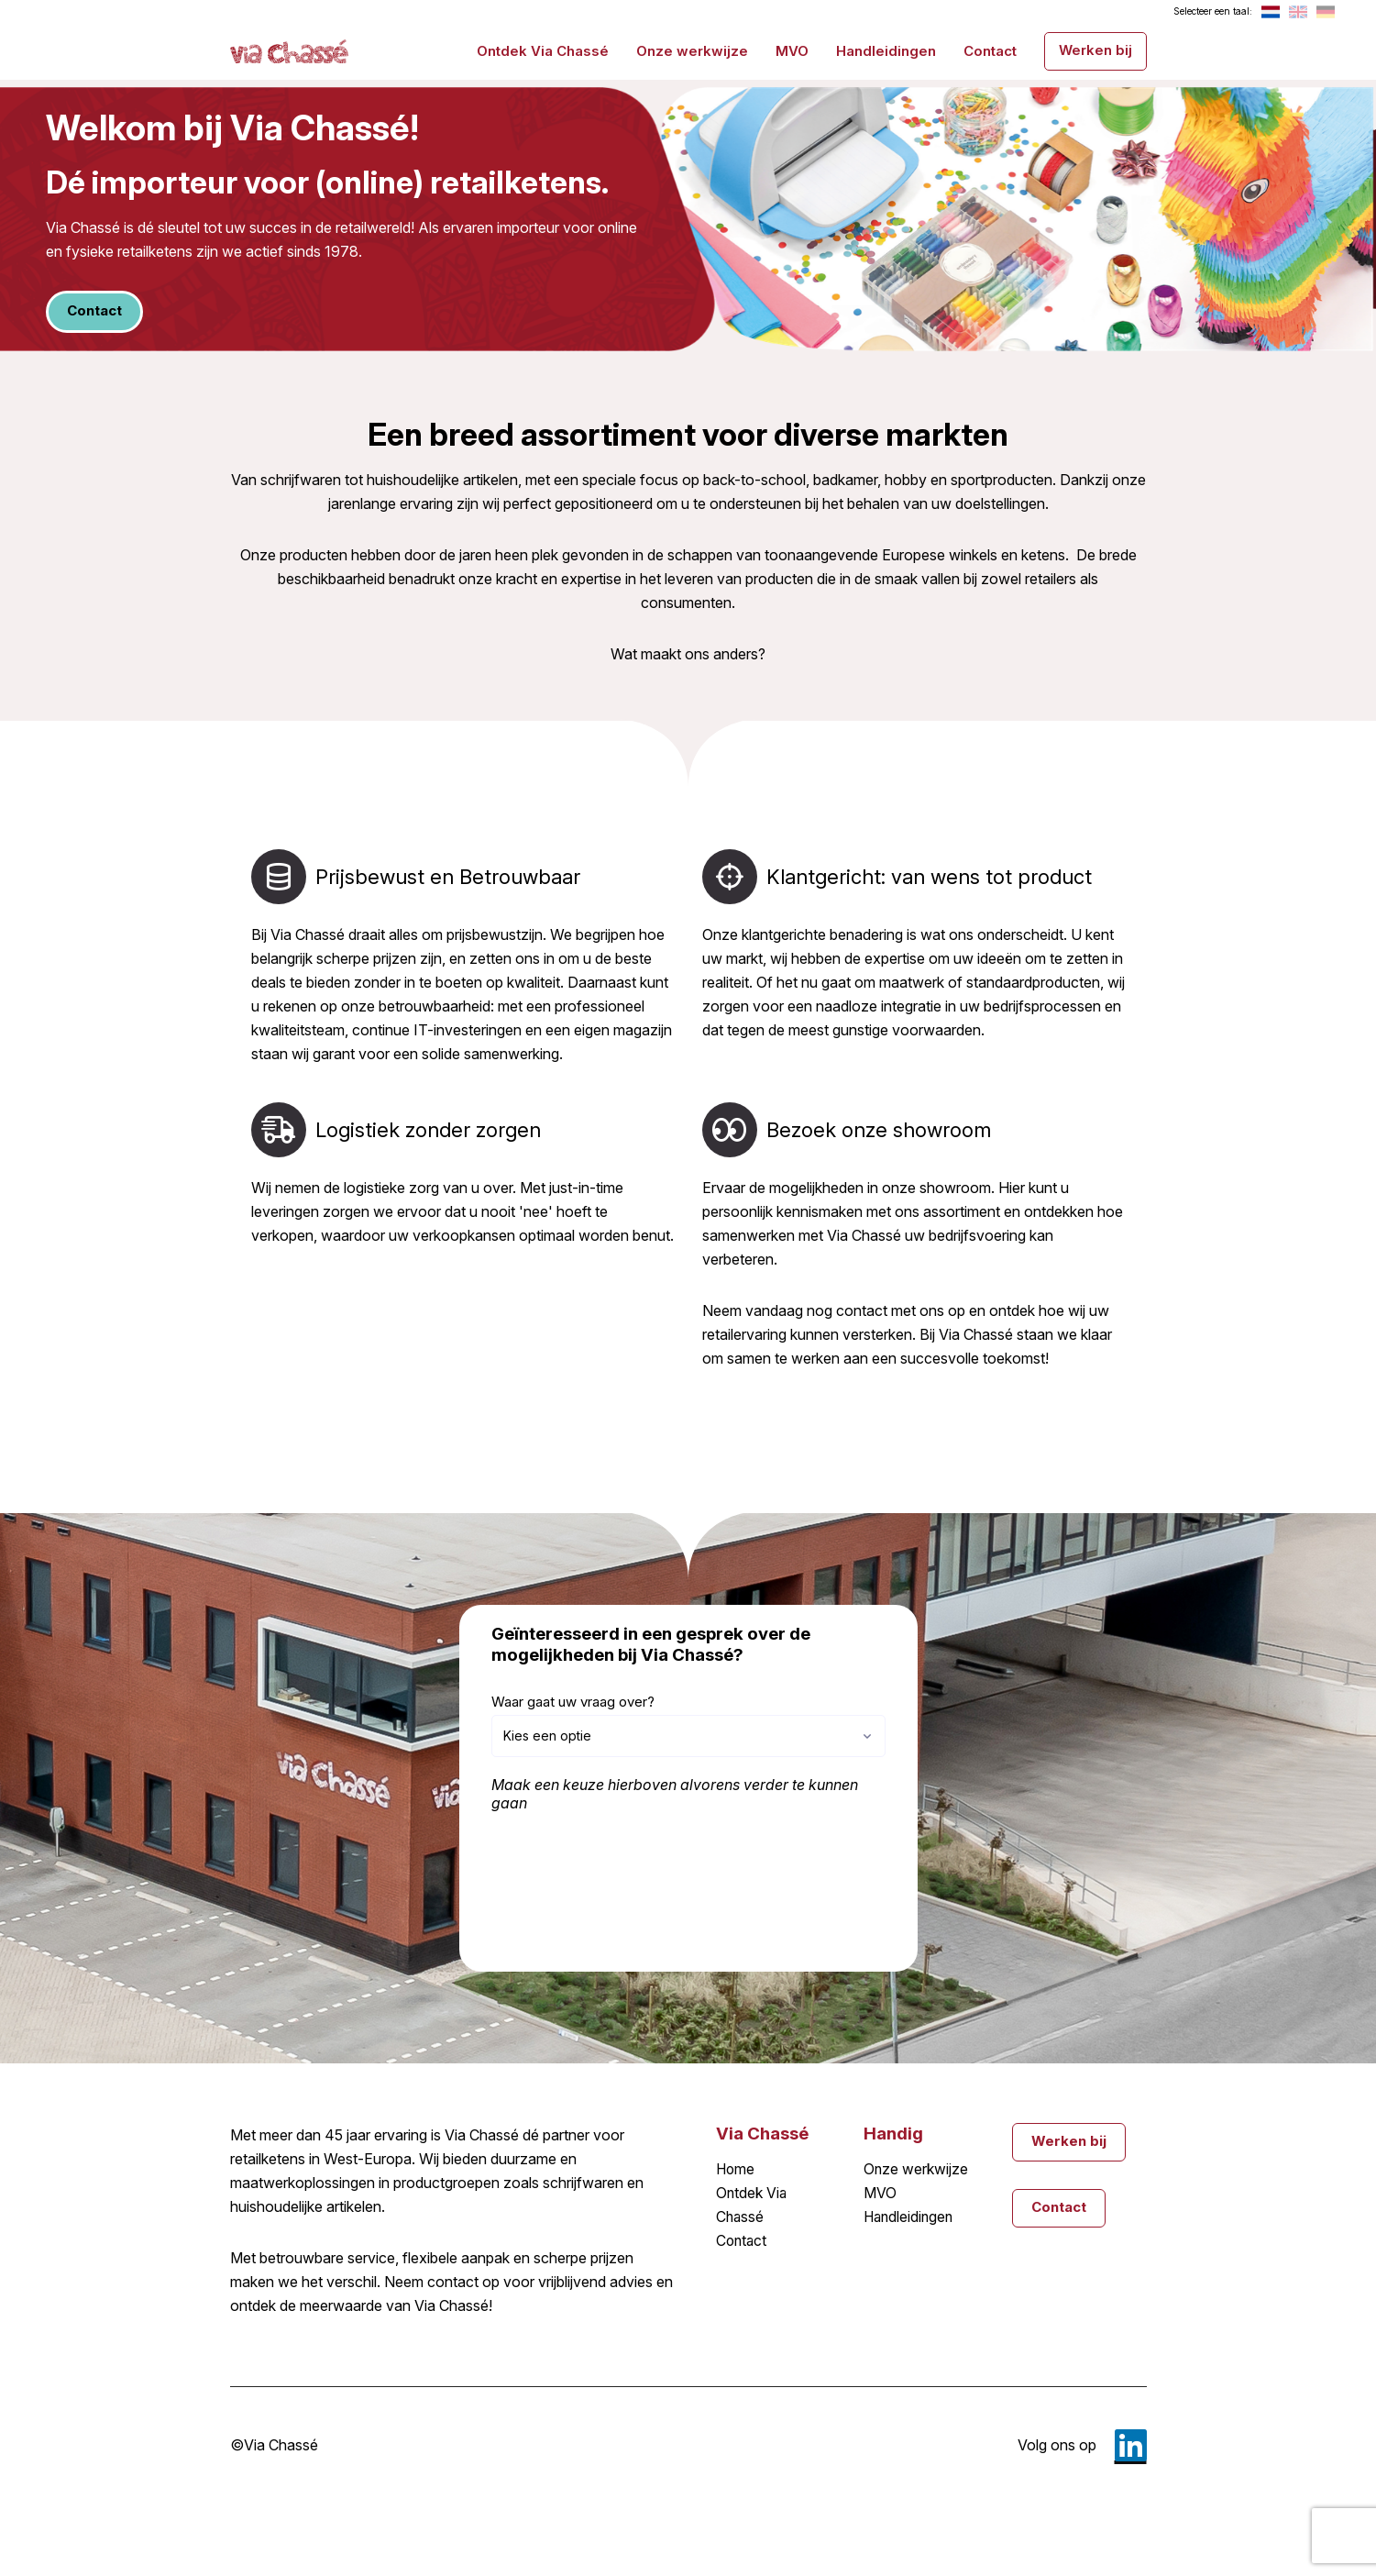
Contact (990, 50)
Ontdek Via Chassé (543, 50)
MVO (792, 50)
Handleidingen (886, 50)
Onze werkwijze (692, 50)
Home (736, 2170)
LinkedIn (1131, 2445)
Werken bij (1095, 49)
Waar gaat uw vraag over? (573, 1701)
